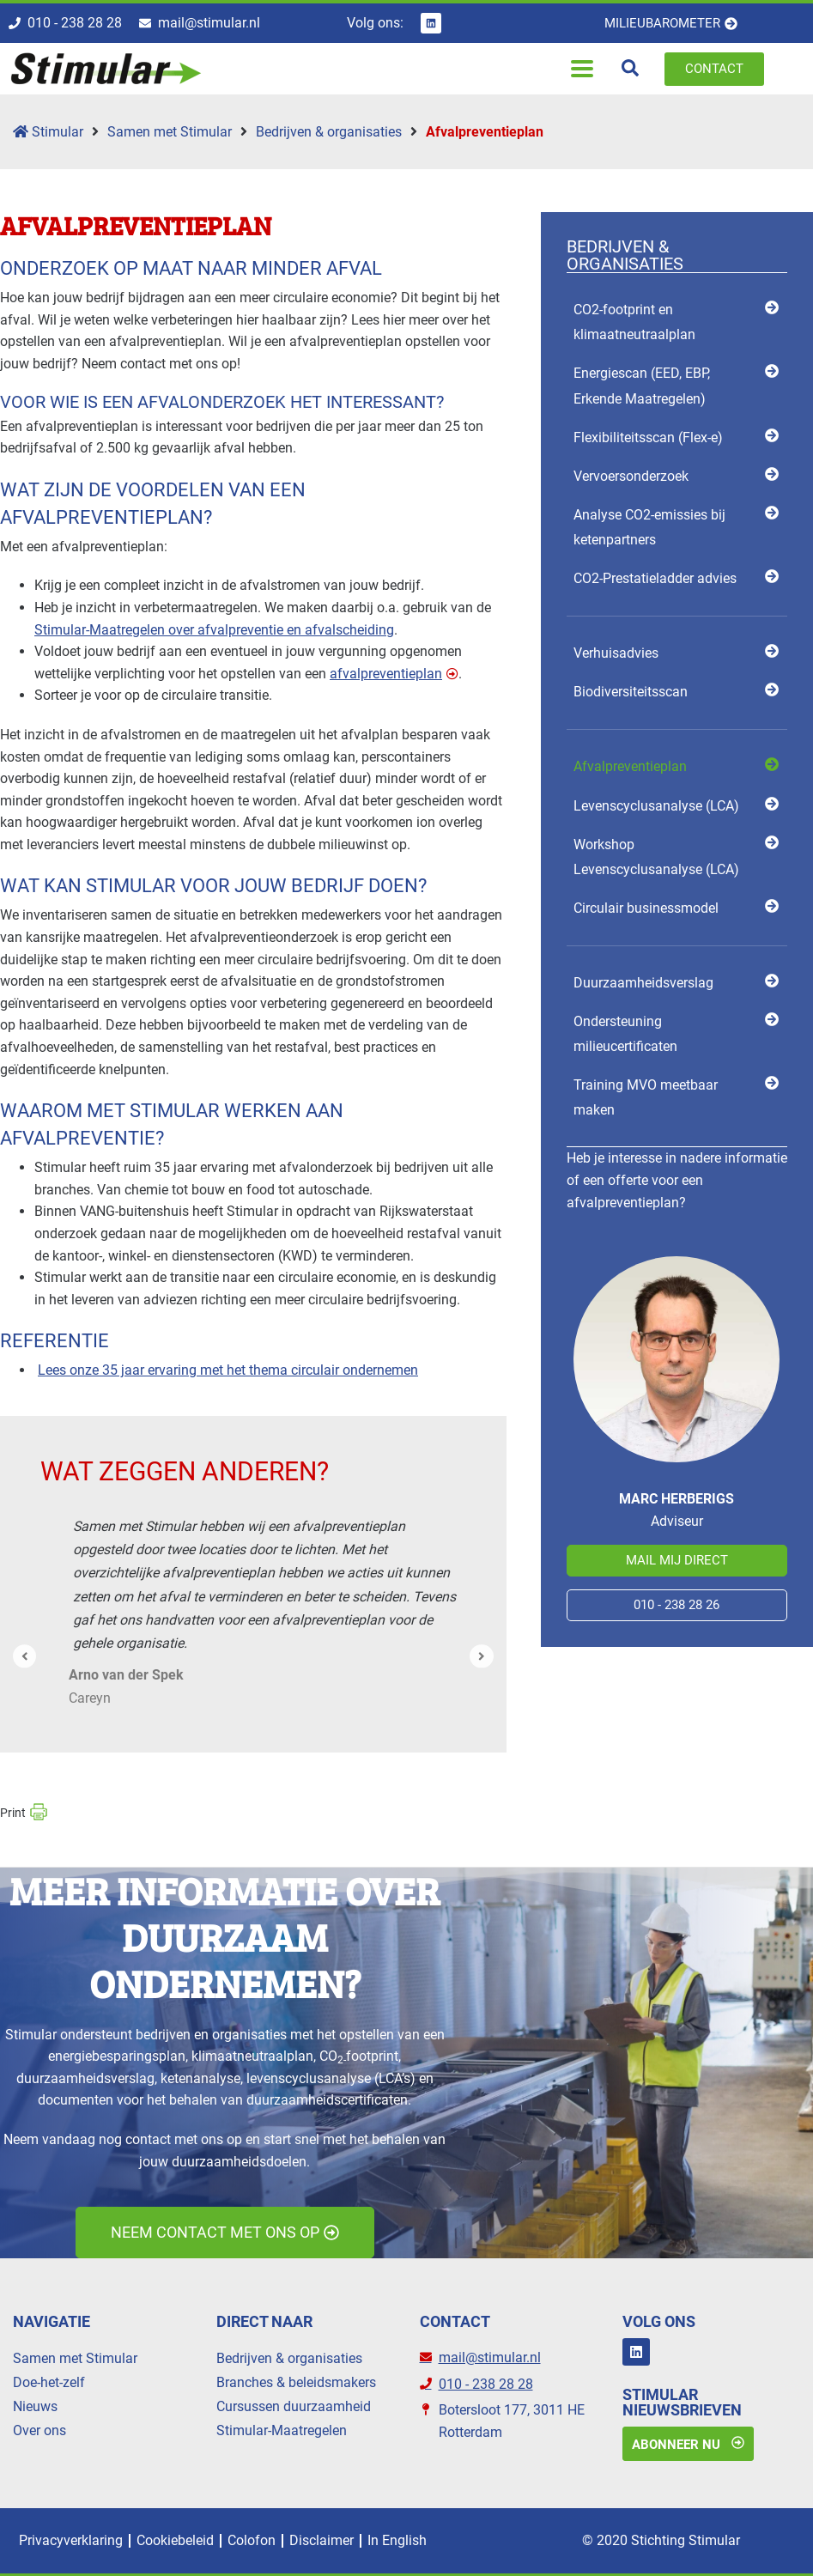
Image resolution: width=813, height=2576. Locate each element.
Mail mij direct (677, 1560)
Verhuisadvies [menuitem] (615, 653)
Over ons (39, 2430)
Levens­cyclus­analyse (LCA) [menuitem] (656, 806)
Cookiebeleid (175, 2540)
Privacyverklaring (71, 2540)
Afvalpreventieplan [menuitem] (630, 766)
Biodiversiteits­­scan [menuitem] (630, 691)
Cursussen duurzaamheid (293, 2406)
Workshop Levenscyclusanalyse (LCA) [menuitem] (656, 857)
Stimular (48, 132)
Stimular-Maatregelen (281, 2430)
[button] (582, 69)
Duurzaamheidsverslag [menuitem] (643, 983)
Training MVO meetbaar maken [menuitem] (645, 1097)
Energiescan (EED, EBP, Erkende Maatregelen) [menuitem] (641, 385)
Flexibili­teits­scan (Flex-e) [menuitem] (648, 437)
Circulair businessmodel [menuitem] (646, 908)
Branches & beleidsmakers (296, 2382)
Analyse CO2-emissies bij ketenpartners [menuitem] (649, 527)
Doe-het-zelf (49, 2382)
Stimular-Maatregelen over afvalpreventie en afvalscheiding (214, 630)
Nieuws (35, 2406)
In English (397, 2540)
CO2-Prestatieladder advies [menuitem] (655, 578)
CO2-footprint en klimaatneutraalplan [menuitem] (634, 322)
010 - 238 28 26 (676, 1605)
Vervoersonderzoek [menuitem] (631, 476)
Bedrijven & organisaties (329, 132)
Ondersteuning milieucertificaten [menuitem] (625, 1033)
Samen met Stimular (169, 132)
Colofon (252, 2540)
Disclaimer (321, 2540)
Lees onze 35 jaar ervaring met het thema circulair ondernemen (228, 1370)
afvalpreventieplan (386, 673)
